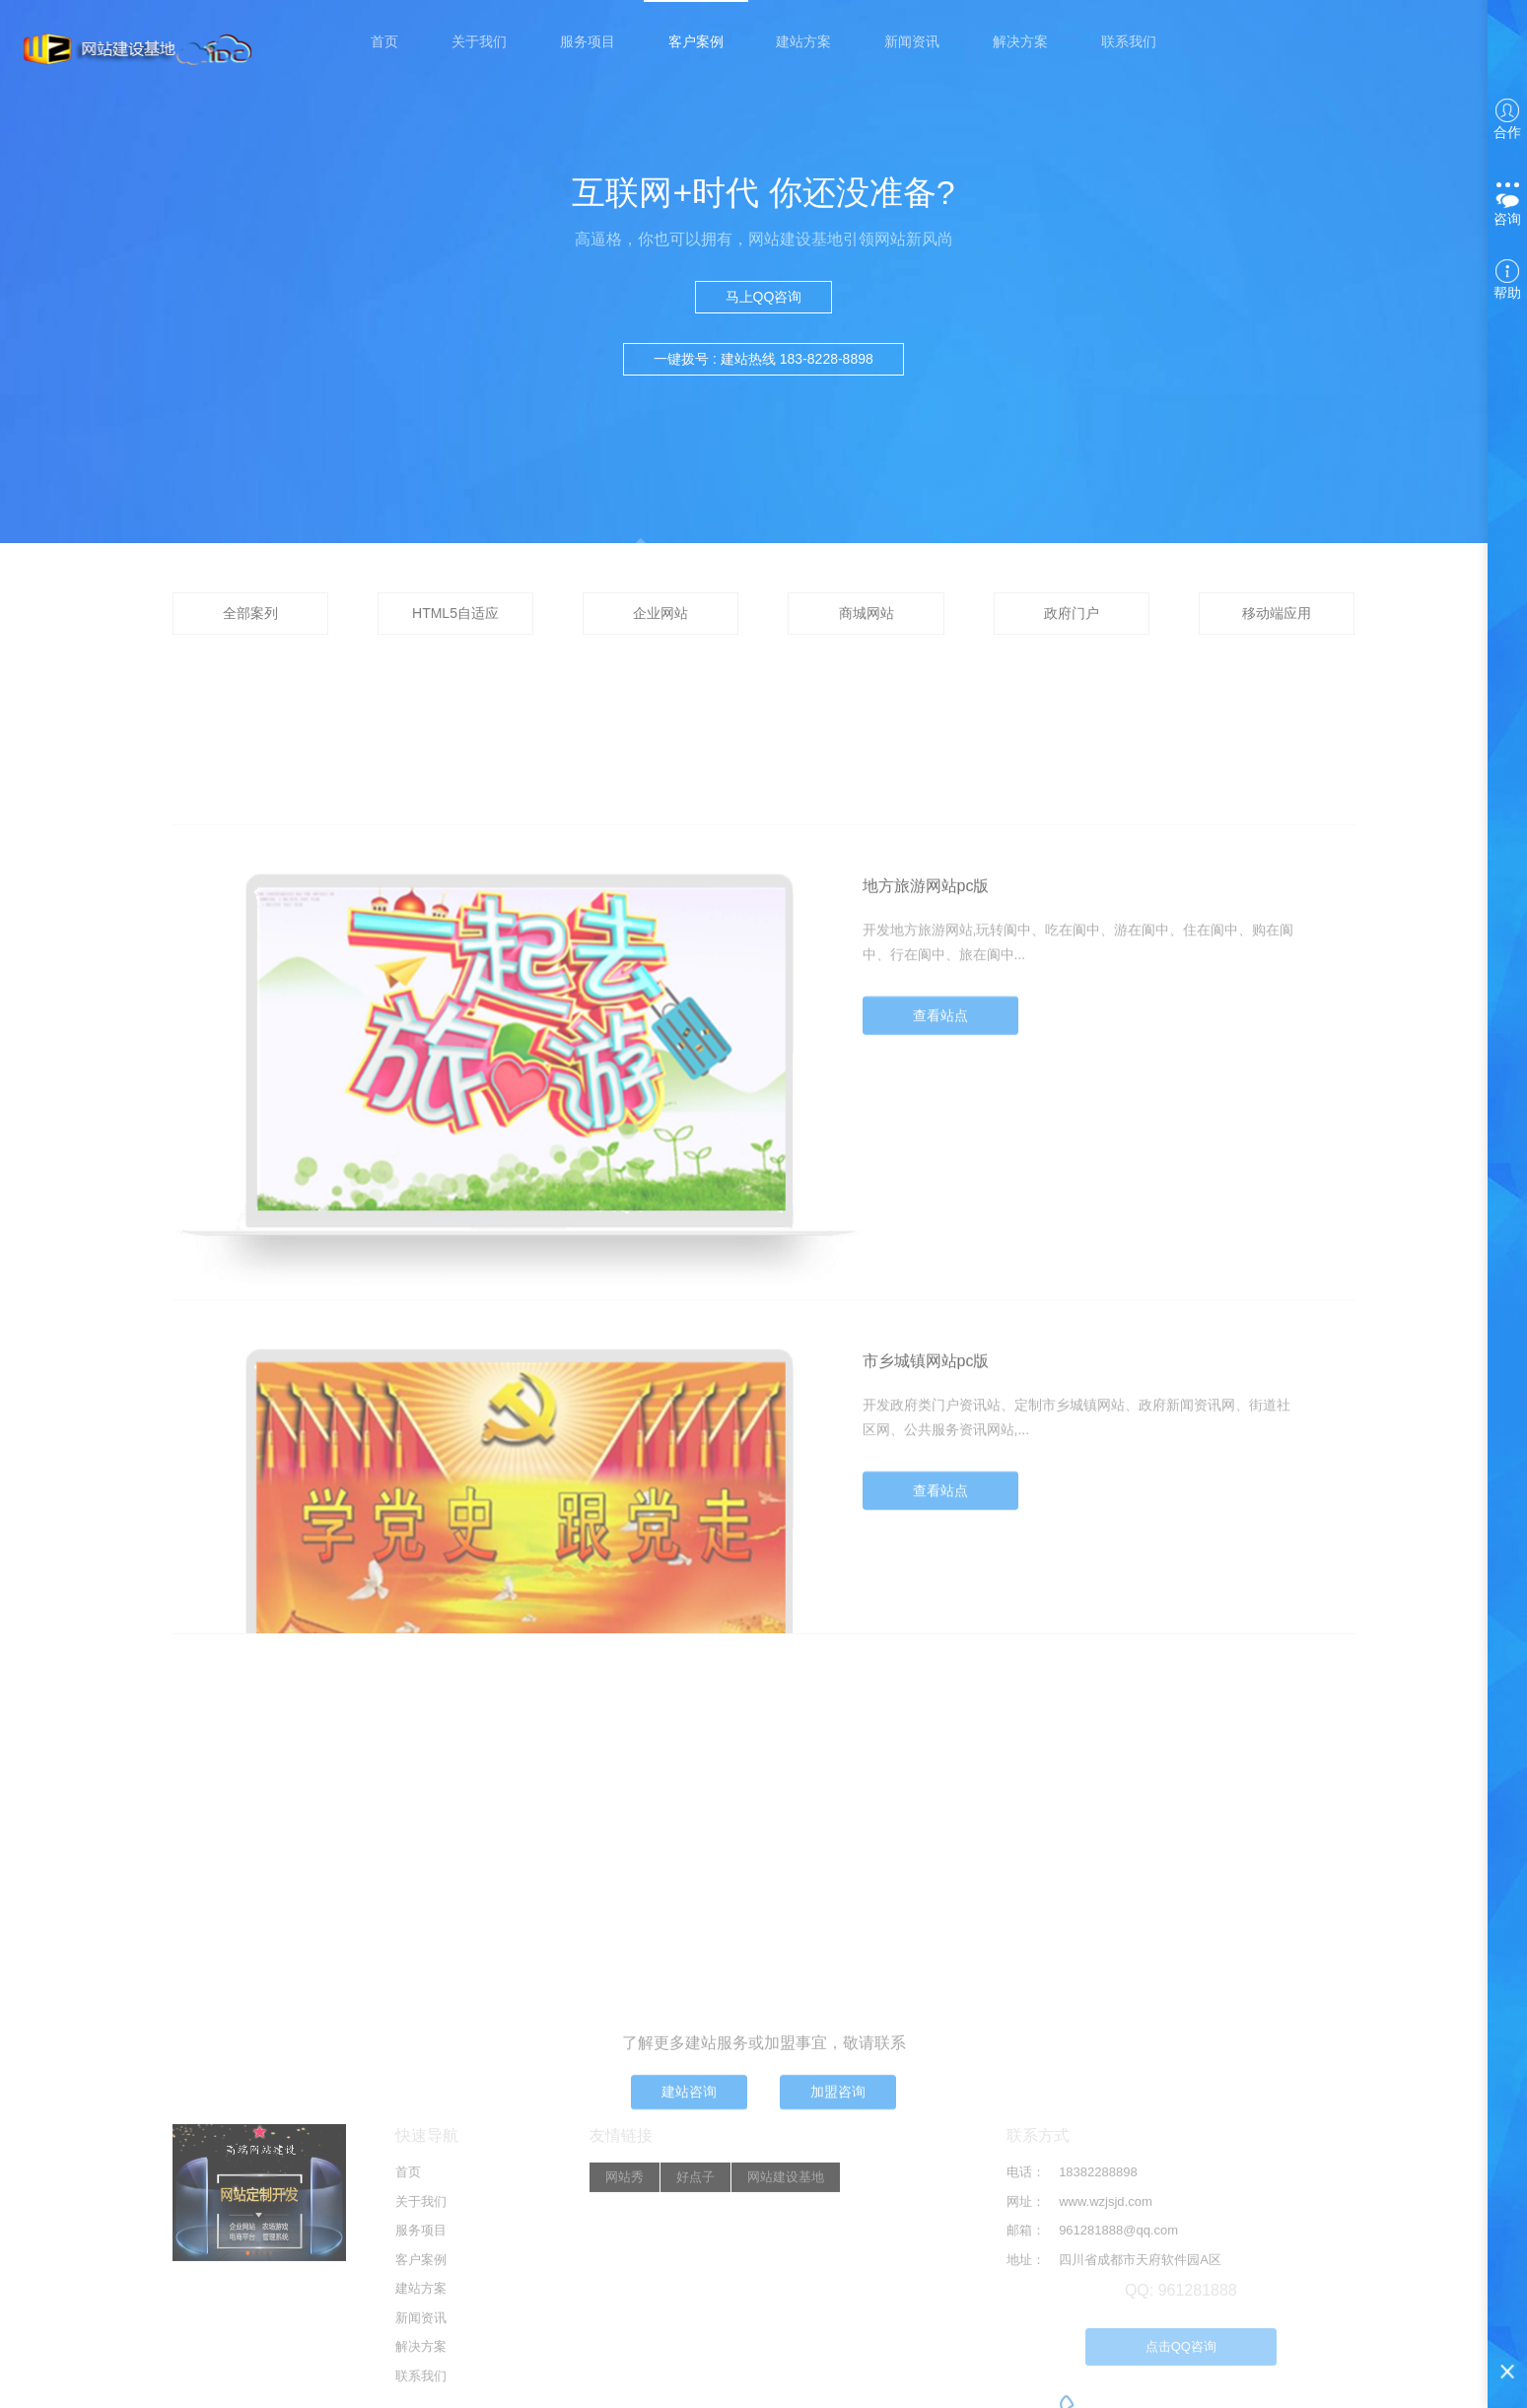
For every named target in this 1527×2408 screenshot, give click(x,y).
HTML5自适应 (455, 613)
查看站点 (940, 1156)
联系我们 (1128, 41)
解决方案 (1020, 41)
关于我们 (479, 41)
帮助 (1507, 280)
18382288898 (1098, 2333)
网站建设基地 (785, 2338)
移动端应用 (1276, 613)
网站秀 (624, 2338)
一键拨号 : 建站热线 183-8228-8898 (763, 359)
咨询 (1507, 204)
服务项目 (587, 41)
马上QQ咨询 (764, 297)
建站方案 (803, 41)
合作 (1507, 119)
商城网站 (866, 613)
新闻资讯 (911, 41)
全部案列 (250, 613)
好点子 (695, 2338)
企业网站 (660, 613)
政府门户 (1071, 613)
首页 (384, 41)
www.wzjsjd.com (1105, 2362)
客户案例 (696, 41)
